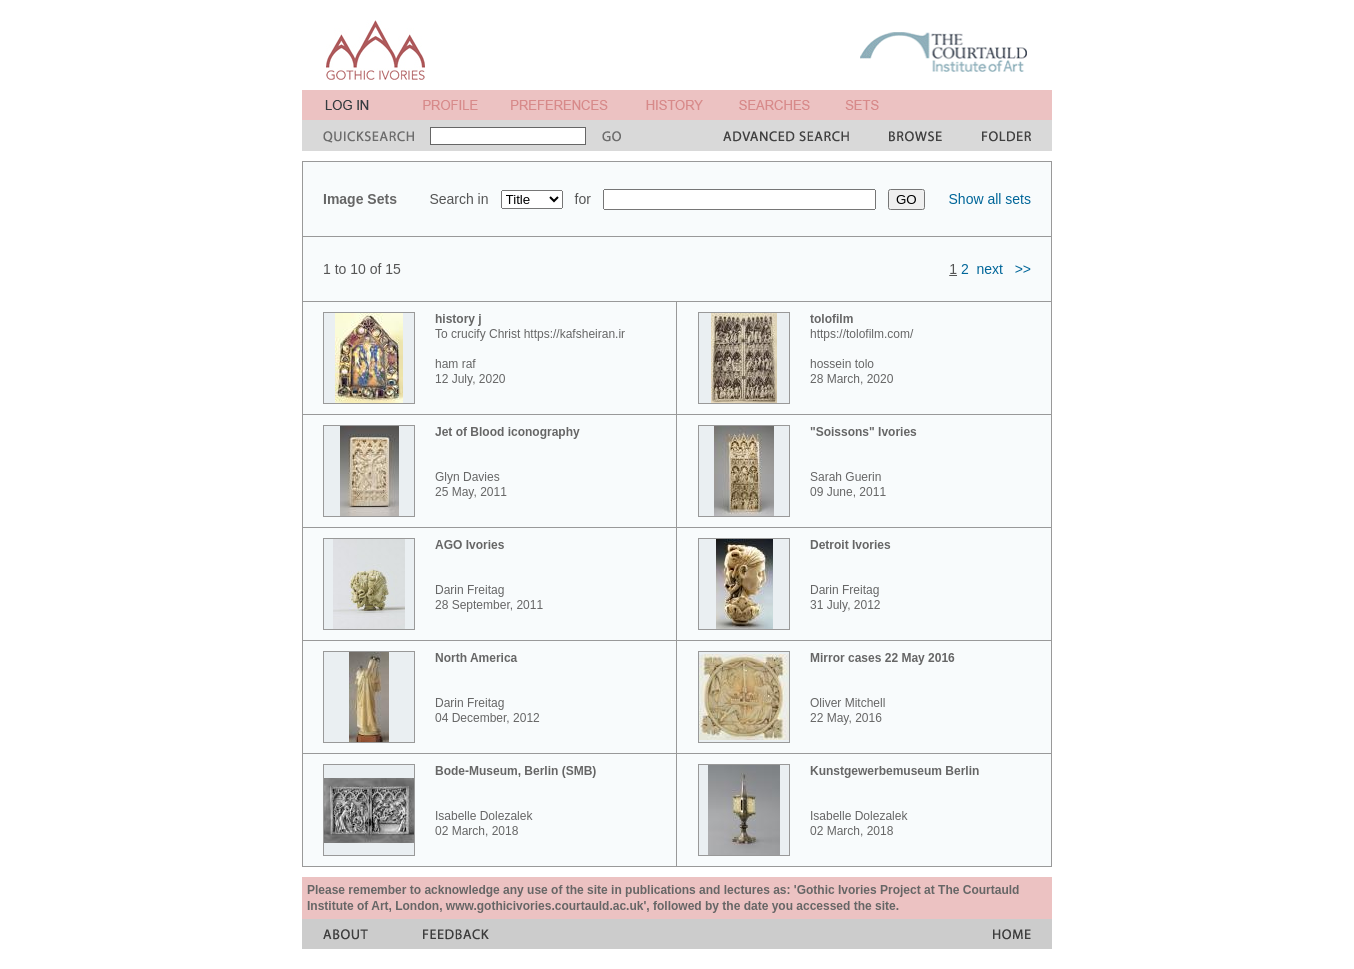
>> (1023, 269)
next (990, 269)
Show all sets (990, 199)
